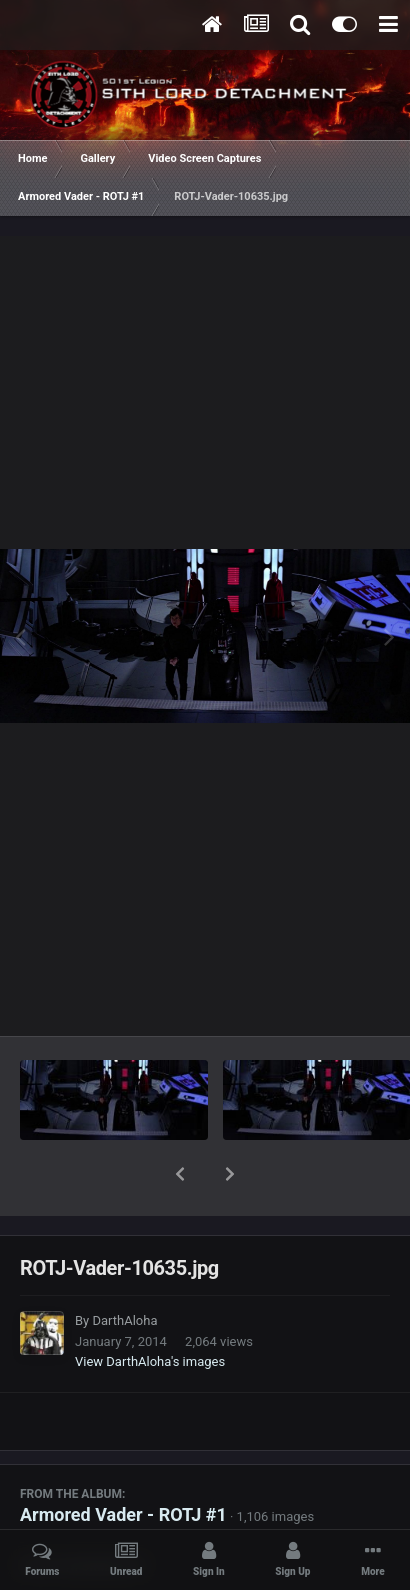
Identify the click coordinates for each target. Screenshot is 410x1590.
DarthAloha (124, 1268)
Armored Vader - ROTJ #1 (123, 1462)
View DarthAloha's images (150, 1309)
